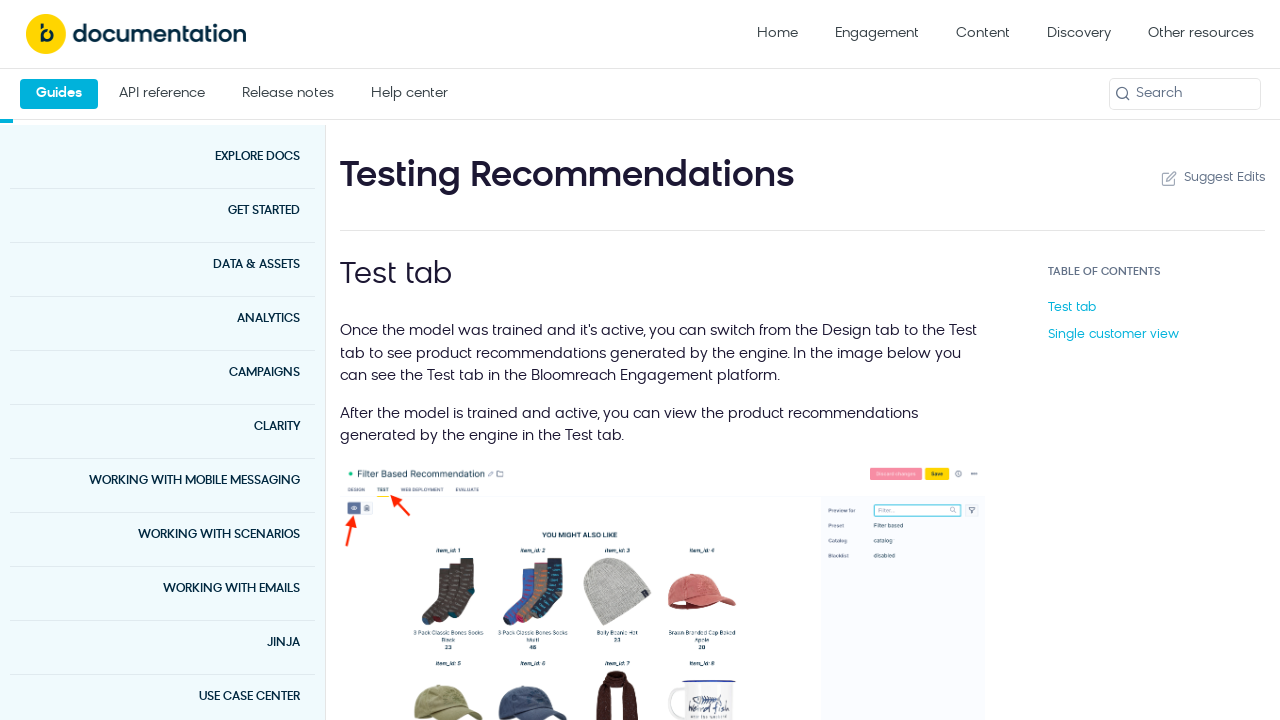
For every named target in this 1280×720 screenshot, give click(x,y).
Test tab (1072, 307)
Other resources (1201, 33)
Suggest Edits (1211, 178)
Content (983, 33)
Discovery (1079, 33)
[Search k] (1185, 94)
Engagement (877, 33)
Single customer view (1113, 334)
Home (777, 33)
